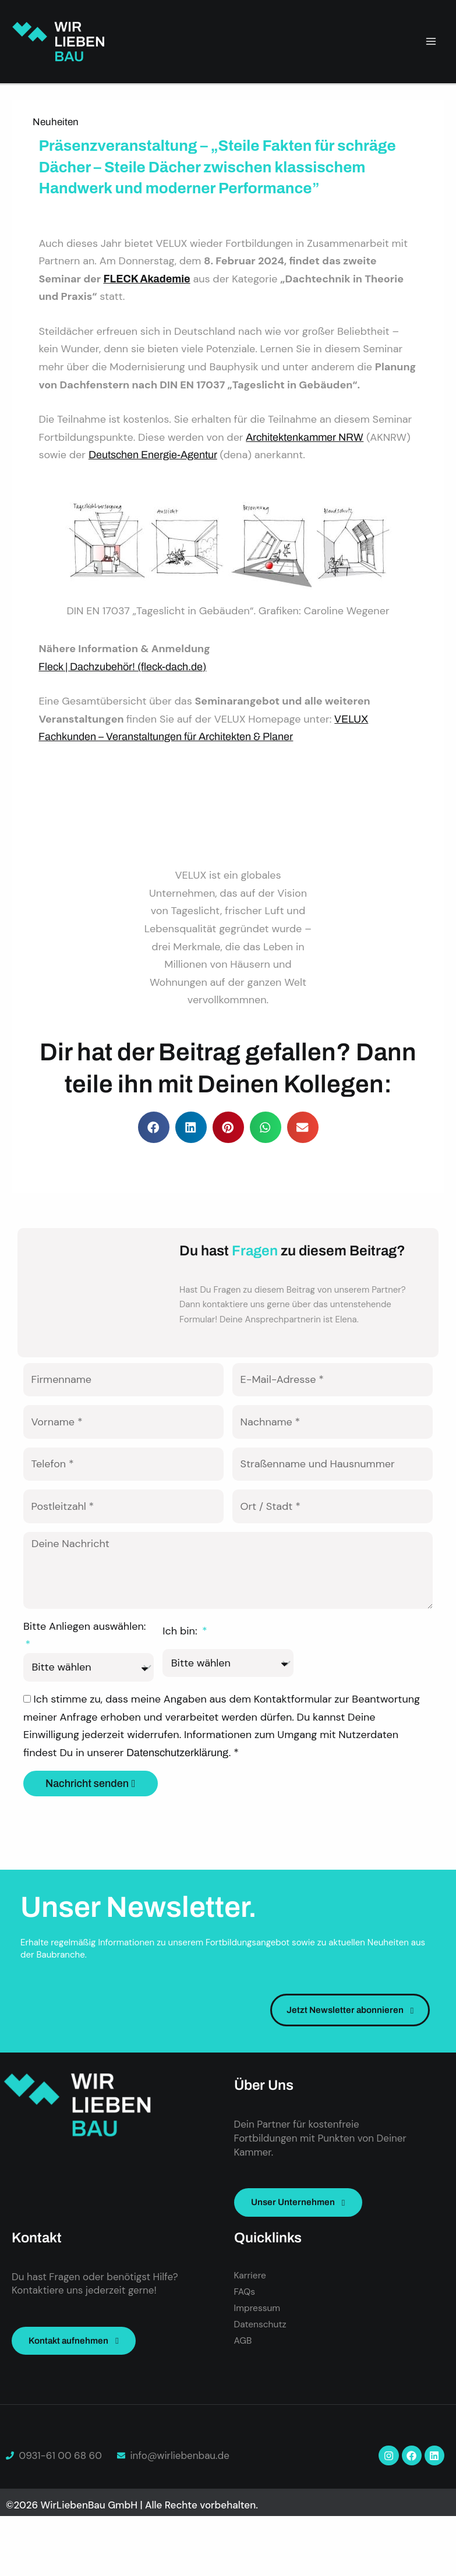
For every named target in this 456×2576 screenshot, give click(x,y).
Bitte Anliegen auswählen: (84, 1651)
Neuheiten (56, 122)
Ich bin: (181, 1656)
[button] (153, 1127)
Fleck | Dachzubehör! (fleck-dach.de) (122, 667)
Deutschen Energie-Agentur (153, 455)
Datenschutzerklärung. (180, 1778)
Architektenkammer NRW (304, 437)
